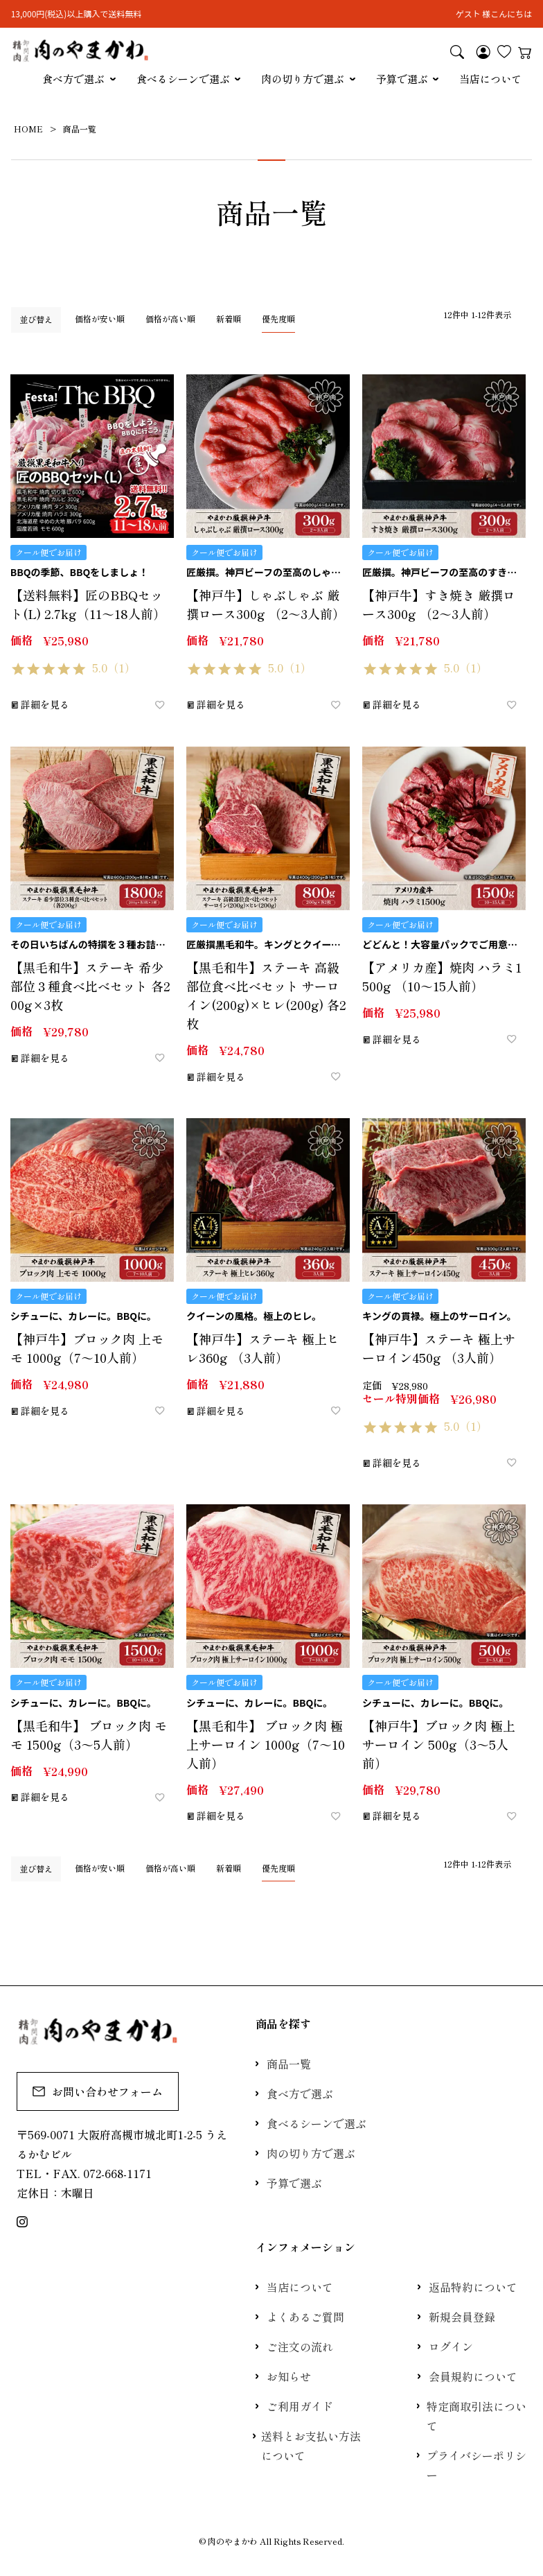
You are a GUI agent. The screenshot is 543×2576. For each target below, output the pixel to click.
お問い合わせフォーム (98, 2091)
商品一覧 (289, 2063)
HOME (28, 128)
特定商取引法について (476, 2416)
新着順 (228, 318)
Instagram (22, 2221)
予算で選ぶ (402, 78)
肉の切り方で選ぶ (302, 78)
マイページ (483, 51)
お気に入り (504, 51)
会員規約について (473, 2376)
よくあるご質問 (305, 2316)
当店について (490, 78)
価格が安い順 (100, 318)
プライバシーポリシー (476, 2465)
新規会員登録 (462, 2316)
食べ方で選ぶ (73, 78)
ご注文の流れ (300, 2346)
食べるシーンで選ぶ (183, 78)
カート (525, 51)
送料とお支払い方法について (311, 2446)
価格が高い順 (170, 318)
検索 (457, 51)
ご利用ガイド (300, 2406)
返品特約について (473, 2287)
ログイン (451, 2346)
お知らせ (289, 2376)
